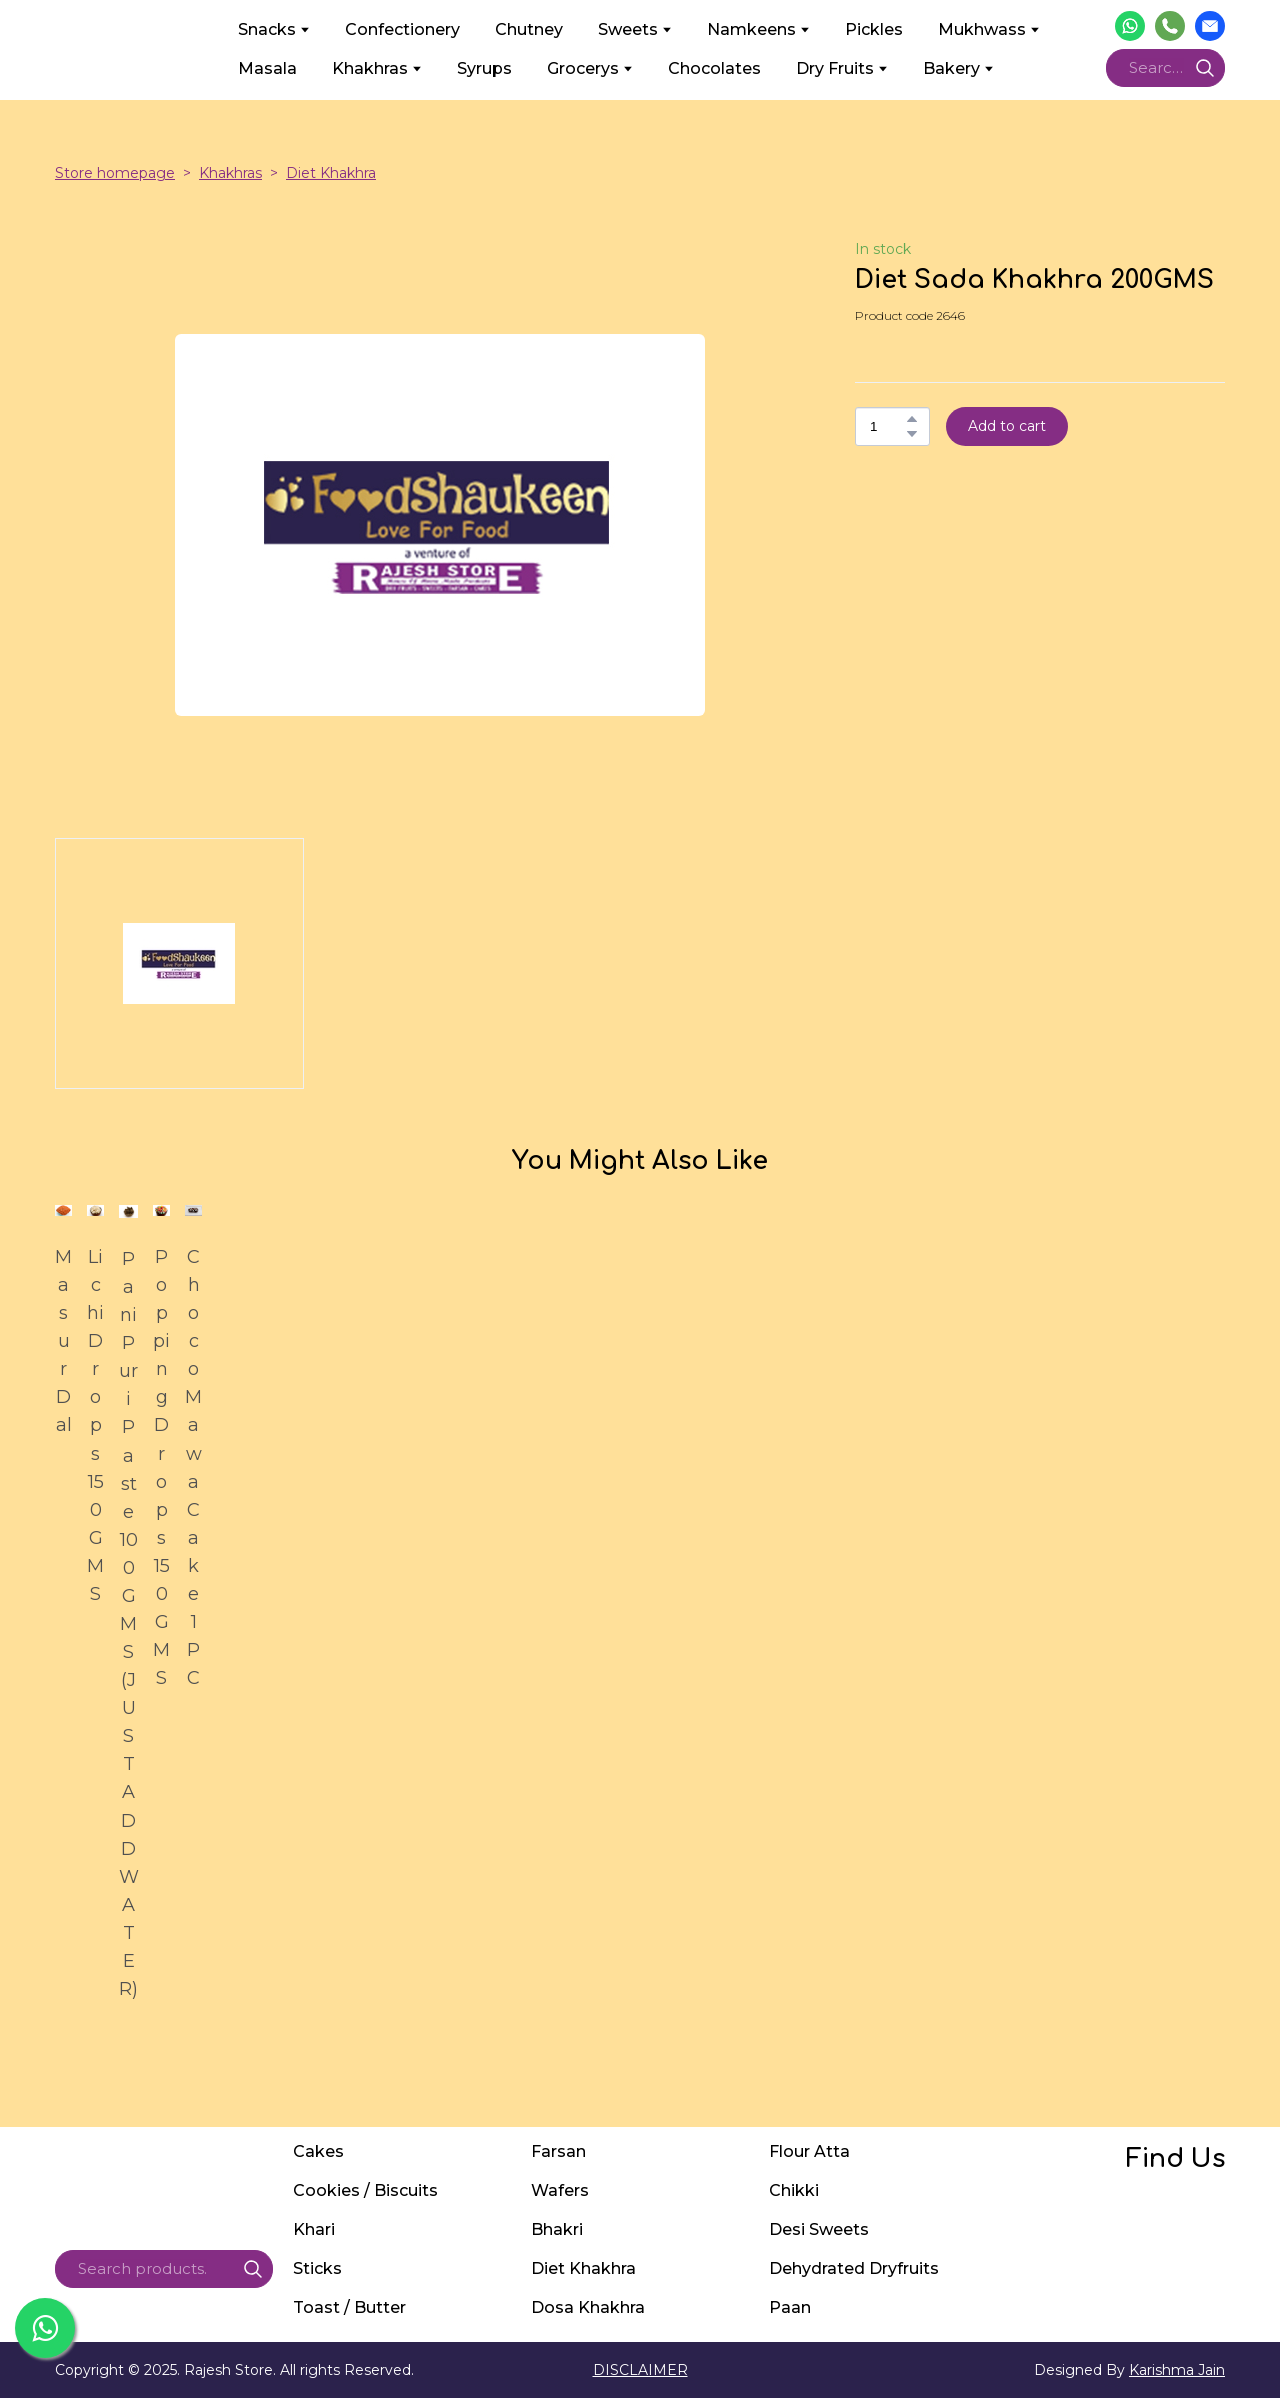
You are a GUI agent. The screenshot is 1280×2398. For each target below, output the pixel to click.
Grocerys (583, 68)
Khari (314, 2229)
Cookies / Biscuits (365, 2190)
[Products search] (1165, 68)
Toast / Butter (349, 2307)
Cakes (318, 2151)
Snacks (267, 29)
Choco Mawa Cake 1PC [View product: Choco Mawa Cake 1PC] (193, 1467)
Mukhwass (982, 29)
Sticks (317, 2268)
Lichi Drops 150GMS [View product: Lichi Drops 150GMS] (95, 1425)
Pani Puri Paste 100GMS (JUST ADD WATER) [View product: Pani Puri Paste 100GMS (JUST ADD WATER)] (128, 1624)
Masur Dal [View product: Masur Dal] (63, 1341)
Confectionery (402, 29)
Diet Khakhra (331, 173)
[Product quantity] (887, 426)
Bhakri (557, 2229)
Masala (267, 68)
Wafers (560, 2190)
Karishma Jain (1177, 2370)
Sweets (628, 29)
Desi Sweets (819, 2229)
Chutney (529, 29)
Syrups (484, 68)
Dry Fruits (835, 68)
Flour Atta (809, 2151)
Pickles (874, 29)
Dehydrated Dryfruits (854, 2268)
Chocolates (714, 68)
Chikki (794, 2190)
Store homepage (115, 173)
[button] (1130, 26)
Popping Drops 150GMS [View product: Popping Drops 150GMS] (161, 1467)
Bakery (951, 68)
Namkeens (751, 29)
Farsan (558, 2151)
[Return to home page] (131, 49)
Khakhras (370, 68)
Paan (790, 2307)
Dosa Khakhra (588, 2307)
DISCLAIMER (640, 2370)
